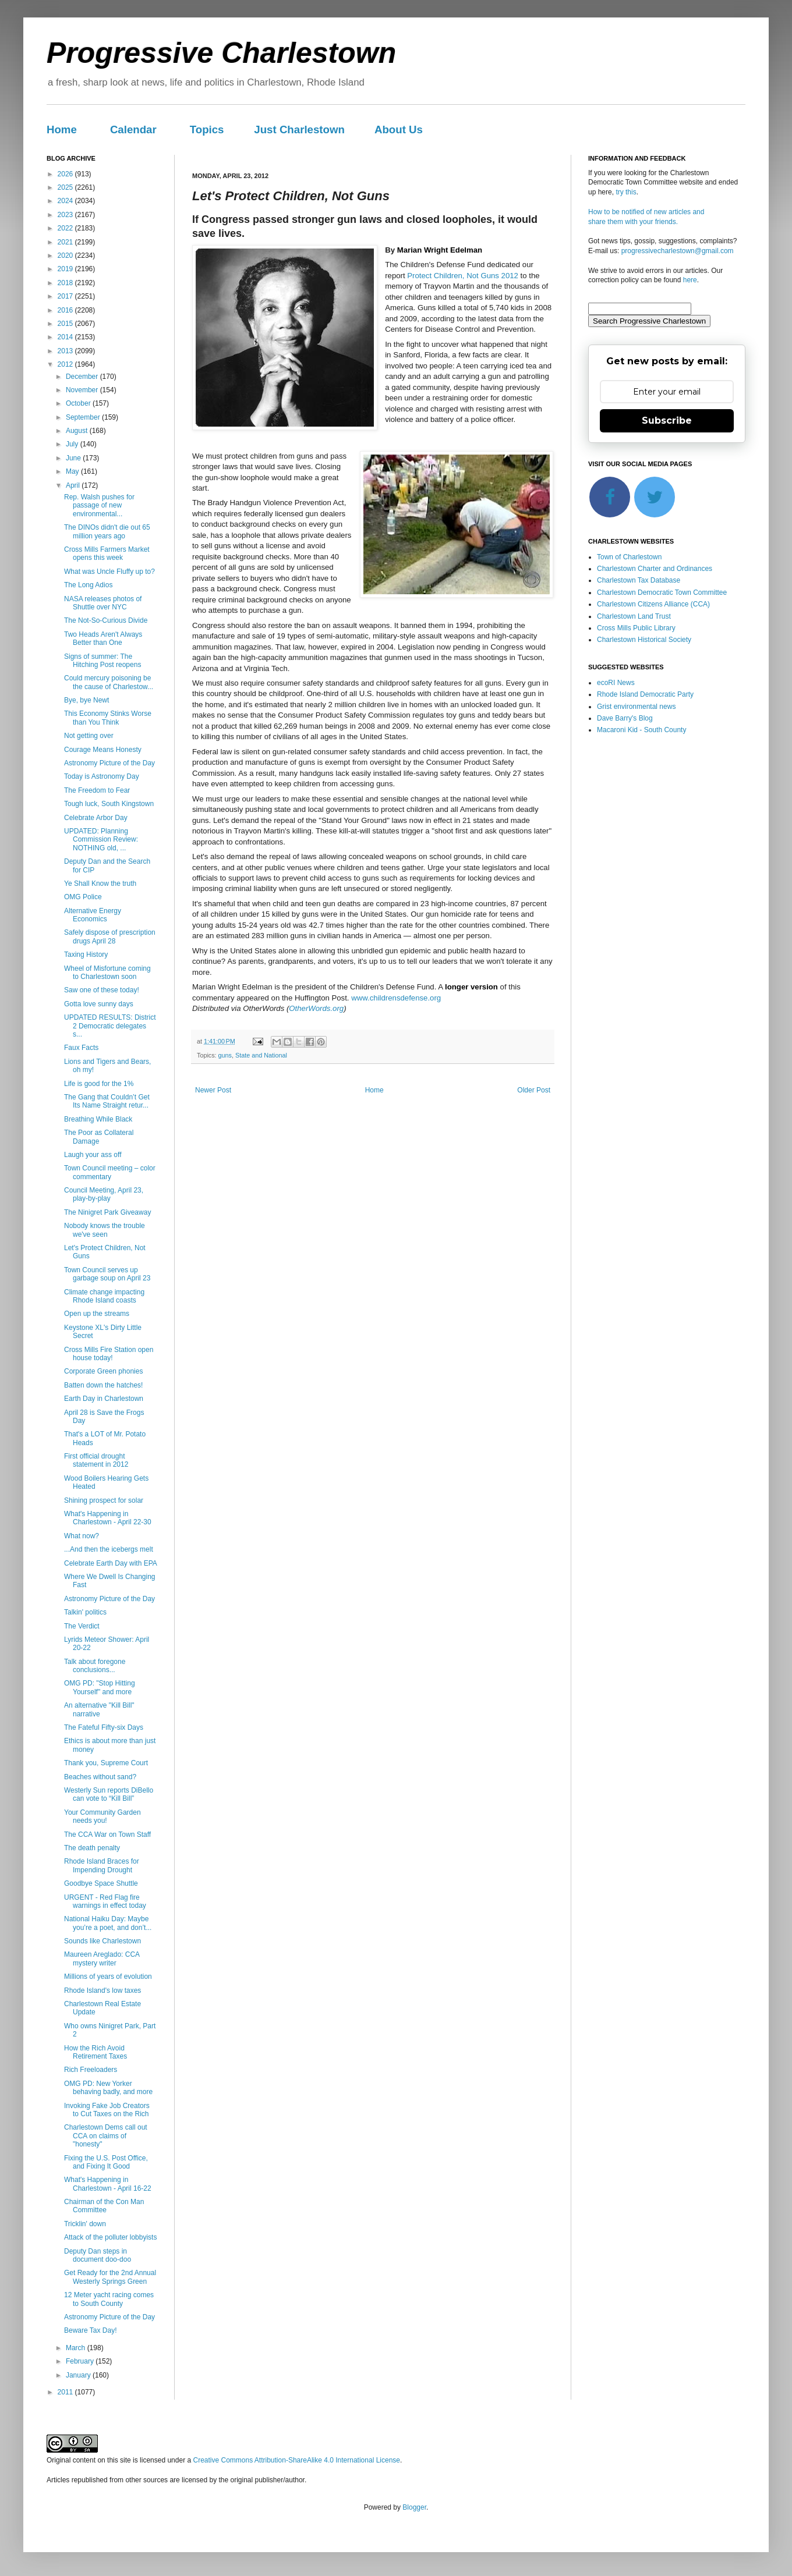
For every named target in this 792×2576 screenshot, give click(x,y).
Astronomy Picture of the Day (109, 763)
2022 (66, 228)
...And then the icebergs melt (108, 1549)
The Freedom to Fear (97, 790)
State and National (261, 1055)
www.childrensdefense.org (396, 998)
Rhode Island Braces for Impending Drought (101, 1865)
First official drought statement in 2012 (96, 1460)
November (83, 390)
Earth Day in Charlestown (103, 1399)
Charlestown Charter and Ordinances (654, 569)
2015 (66, 324)
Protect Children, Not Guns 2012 (462, 275)
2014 (66, 337)
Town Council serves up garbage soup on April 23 (107, 1274)
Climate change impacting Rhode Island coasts (104, 1296)
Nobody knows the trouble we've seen (104, 1230)
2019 (66, 269)
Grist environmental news (636, 706)
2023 (66, 215)
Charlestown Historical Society (644, 640)
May (73, 471)
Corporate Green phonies (103, 1371)
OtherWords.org (316, 1008)
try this (626, 192)
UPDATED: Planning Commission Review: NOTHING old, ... (101, 839)
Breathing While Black (98, 1119)
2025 (66, 187)
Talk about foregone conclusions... (94, 1666)
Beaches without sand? (100, 1777)
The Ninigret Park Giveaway (107, 1212)
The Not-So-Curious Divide (105, 620)
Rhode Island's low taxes (102, 1990)
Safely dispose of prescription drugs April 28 (109, 936)
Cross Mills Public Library (636, 628)
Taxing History (86, 954)
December (83, 376)
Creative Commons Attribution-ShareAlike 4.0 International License (296, 2460)
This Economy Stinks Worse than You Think (107, 717)
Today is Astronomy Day (101, 776)
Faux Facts (81, 1048)
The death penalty (92, 1848)
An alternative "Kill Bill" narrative (99, 1709)
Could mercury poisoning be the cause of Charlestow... (108, 682)
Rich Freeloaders (90, 2070)
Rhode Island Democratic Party (645, 694)
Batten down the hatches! (103, 1385)
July (73, 444)
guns (225, 1055)
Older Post (533, 1090)
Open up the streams (96, 1314)
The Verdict (82, 1626)
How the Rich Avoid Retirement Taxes (95, 2052)
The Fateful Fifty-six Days (103, 1727)
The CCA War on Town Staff (107, 1834)
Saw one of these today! (101, 990)
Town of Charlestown (629, 557)
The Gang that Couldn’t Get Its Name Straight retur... (107, 1101)
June (74, 458)
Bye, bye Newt (86, 700)
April (74, 485)
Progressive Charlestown (221, 53)
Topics (207, 129)
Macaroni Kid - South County (641, 730)
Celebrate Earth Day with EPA (110, 1563)
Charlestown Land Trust (634, 616)
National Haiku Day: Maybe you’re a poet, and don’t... (107, 1923)
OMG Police (83, 897)
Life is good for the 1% (98, 1084)
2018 (66, 283)
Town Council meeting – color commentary (109, 1172)
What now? (81, 1536)
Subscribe (667, 420)
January (79, 2375)
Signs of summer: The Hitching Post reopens (102, 660)
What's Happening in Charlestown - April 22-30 (107, 1518)
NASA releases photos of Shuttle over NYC (103, 603)
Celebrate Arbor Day (96, 818)
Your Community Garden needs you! (102, 1816)
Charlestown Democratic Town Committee (662, 592)
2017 (66, 296)
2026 (66, 174)
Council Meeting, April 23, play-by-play (103, 1194)
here (690, 280)
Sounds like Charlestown (102, 1941)
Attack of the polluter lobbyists (110, 2237)
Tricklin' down (85, 2224)
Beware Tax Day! (90, 2330)
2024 (66, 201)
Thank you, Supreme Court (106, 1763)
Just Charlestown (299, 129)
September (84, 417)
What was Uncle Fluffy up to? (109, 571)
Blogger (414, 2507)
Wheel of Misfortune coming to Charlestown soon (107, 972)
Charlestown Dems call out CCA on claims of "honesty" (105, 2135)
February (81, 2361)
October (79, 403)
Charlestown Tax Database (638, 580)
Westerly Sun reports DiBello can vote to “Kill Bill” (108, 1794)
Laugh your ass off (93, 1155)
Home (62, 129)
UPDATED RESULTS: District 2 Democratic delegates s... (110, 1025)
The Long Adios (88, 585)
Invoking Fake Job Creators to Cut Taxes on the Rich (107, 2110)
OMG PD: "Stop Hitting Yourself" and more (99, 1687)
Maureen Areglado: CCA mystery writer (101, 1958)
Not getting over (89, 736)
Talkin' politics (85, 1612)
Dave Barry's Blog (625, 718)
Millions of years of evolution (108, 1976)
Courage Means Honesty (103, 750)
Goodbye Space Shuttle (101, 1883)
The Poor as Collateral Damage (98, 1137)
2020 (66, 255)
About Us (398, 129)
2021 (66, 242)
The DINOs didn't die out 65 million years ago (107, 531)
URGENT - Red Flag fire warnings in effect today (105, 1901)
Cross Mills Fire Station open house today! (108, 1354)
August (78, 431)
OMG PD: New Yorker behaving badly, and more (108, 2088)
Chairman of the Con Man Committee (104, 2206)
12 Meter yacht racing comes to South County (109, 2299)
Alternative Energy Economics (92, 915)
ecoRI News (616, 683)
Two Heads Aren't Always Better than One (103, 638)
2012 (66, 364)
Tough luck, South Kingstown (109, 804)
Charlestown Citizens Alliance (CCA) (653, 604)
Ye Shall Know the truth (100, 883)
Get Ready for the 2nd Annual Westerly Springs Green (110, 2277)
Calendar (133, 129)
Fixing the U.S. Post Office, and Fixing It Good (106, 2162)
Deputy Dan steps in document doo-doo (97, 2255)
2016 (66, 310)
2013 (66, 351)
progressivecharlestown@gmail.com (677, 251)
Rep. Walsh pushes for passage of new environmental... (99, 505)
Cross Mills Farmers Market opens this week (107, 553)
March (76, 2348)
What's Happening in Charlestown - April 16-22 (107, 2184)
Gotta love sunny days (98, 1004)
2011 (66, 2392)
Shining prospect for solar (103, 1500)
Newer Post (213, 1090)
